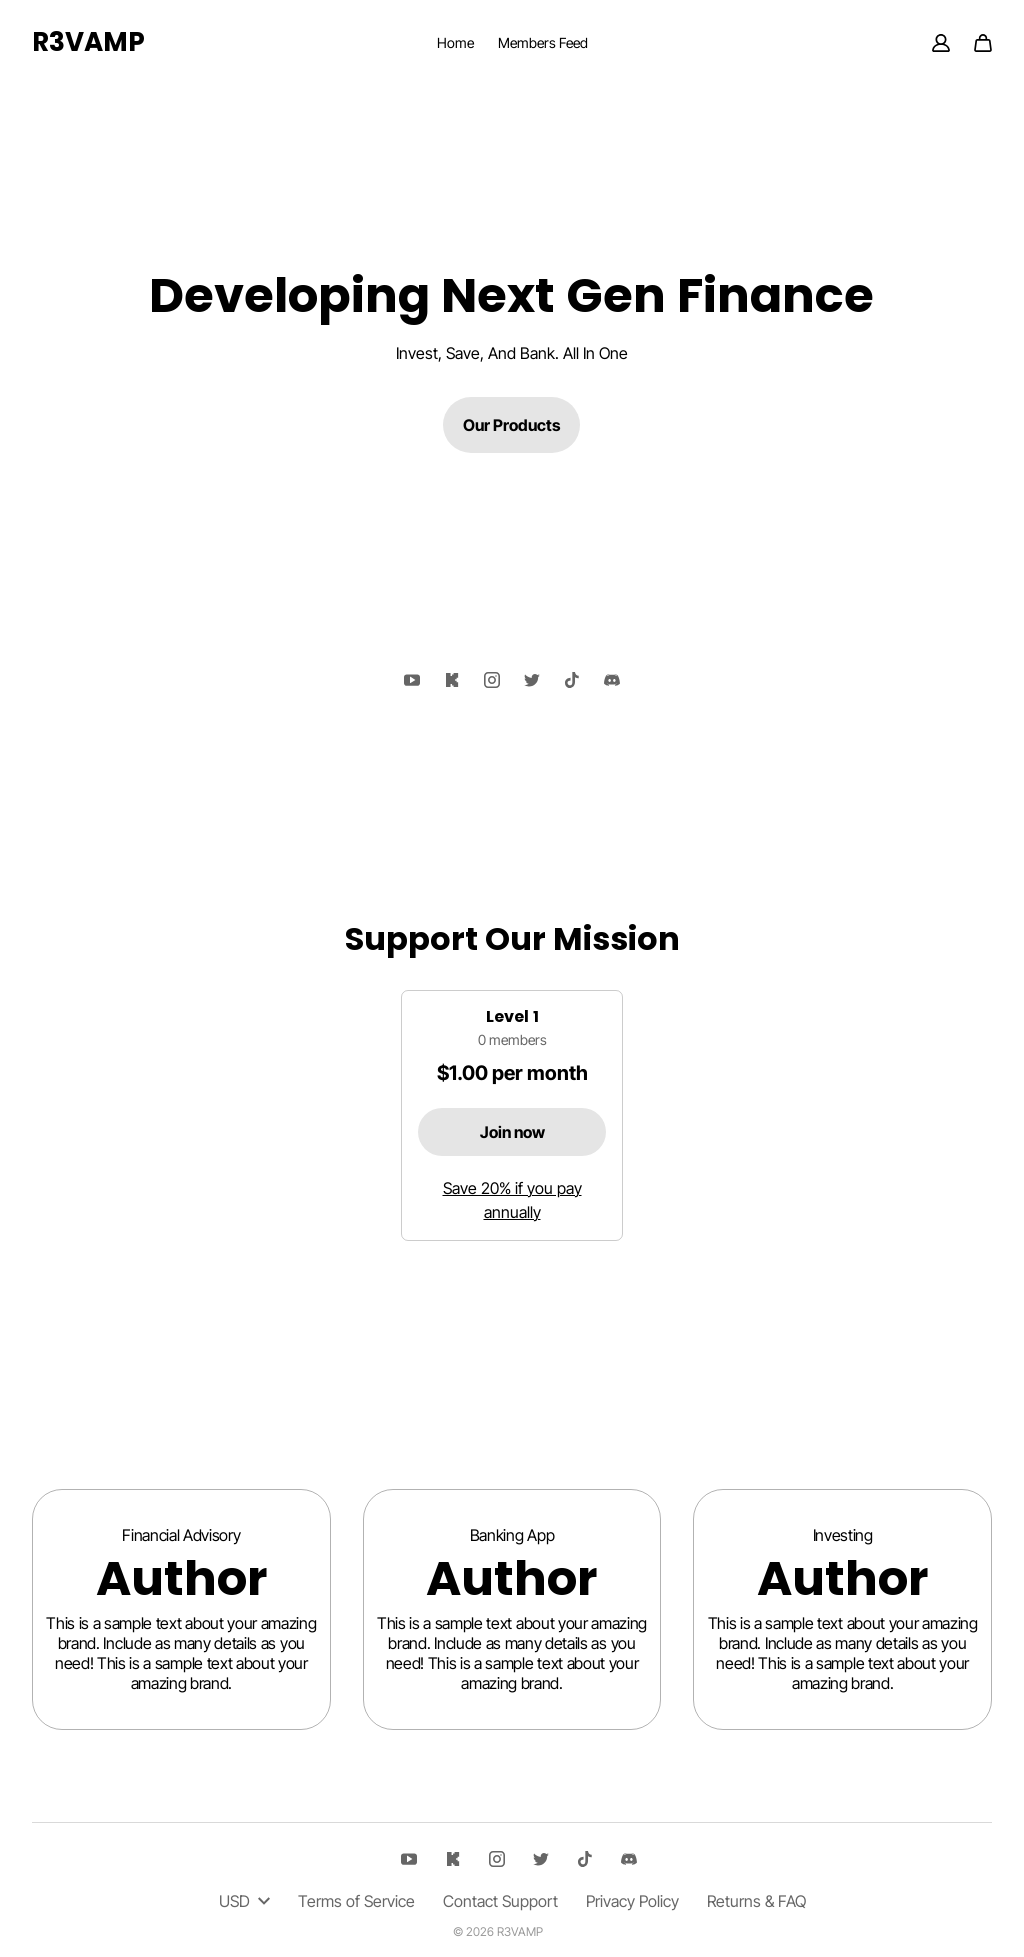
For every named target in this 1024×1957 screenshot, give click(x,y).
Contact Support (500, 1901)
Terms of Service (356, 1901)
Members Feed (543, 42)
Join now (512, 1132)
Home (455, 42)
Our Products (511, 425)
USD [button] (244, 1901)
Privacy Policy (632, 1901)
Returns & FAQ (756, 1901)
